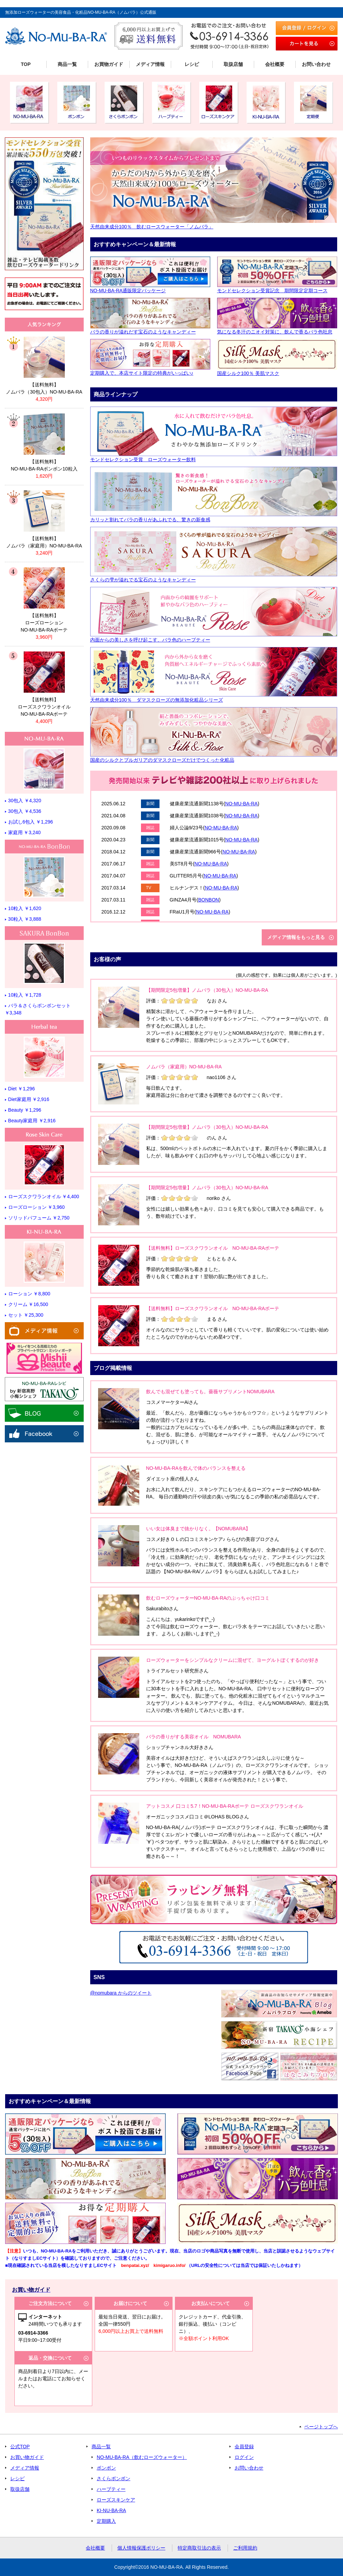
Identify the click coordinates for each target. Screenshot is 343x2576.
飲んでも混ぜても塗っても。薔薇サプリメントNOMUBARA (210, 1391)
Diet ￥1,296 (21, 1088)
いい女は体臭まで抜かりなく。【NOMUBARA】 (198, 1528)
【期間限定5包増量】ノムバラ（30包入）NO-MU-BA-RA (207, 990)
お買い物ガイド (27, 2457)
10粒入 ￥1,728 (25, 995)
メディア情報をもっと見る (296, 937)
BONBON (208, 900)
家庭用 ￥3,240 (24, 832)
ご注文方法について (50, 2303)
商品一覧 (67, 64)
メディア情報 (150, 64)
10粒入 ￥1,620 (25, 908)
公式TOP (20, 2446)
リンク (44, 366)
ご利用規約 (245, 2548)
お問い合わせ (316, 64)
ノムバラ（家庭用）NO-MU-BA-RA (184, 1066)
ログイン (244, 2457)
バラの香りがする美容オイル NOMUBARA (193, 1736)
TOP (26, 64)
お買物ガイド (108, 64)
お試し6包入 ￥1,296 (30, 822)
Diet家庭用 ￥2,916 (28, 1099)
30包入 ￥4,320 (25, 800)
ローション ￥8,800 (29, 1293)
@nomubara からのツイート (121, 1993)
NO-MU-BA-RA (241, 803)
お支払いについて (210, 2303)
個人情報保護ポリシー (141, 2548)
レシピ (192, 64)
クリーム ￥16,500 (28, 1304)
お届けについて (130, 2303)
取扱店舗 (233, 64)
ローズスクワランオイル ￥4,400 (43, 1196)
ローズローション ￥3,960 (36, 1207)
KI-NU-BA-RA (111, 2510)
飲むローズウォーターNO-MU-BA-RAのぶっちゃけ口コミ (208, 1598)
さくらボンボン (113, 2478)
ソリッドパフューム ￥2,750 (39, 1218)
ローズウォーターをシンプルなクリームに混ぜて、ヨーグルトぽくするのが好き (232, 1660)
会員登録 (244, 2446)
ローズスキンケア (116, 2500)
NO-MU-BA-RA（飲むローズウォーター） (142, 2457)
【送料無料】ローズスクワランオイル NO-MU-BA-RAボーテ (213, 1248)
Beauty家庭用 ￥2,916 (32, 1120)
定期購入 (106, 2521)
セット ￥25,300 (26, 1315)
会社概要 (274, 64)
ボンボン (106, 2468)
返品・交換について (50, 2358)
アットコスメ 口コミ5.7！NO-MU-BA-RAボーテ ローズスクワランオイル (224, 1806)
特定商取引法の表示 (199, 2548)
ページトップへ (321, 2426)
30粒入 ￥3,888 (25, 919)
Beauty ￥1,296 (25, 1110)
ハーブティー (111, 2489)
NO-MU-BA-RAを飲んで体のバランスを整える (196, 1468)
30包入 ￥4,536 (25, 811)
